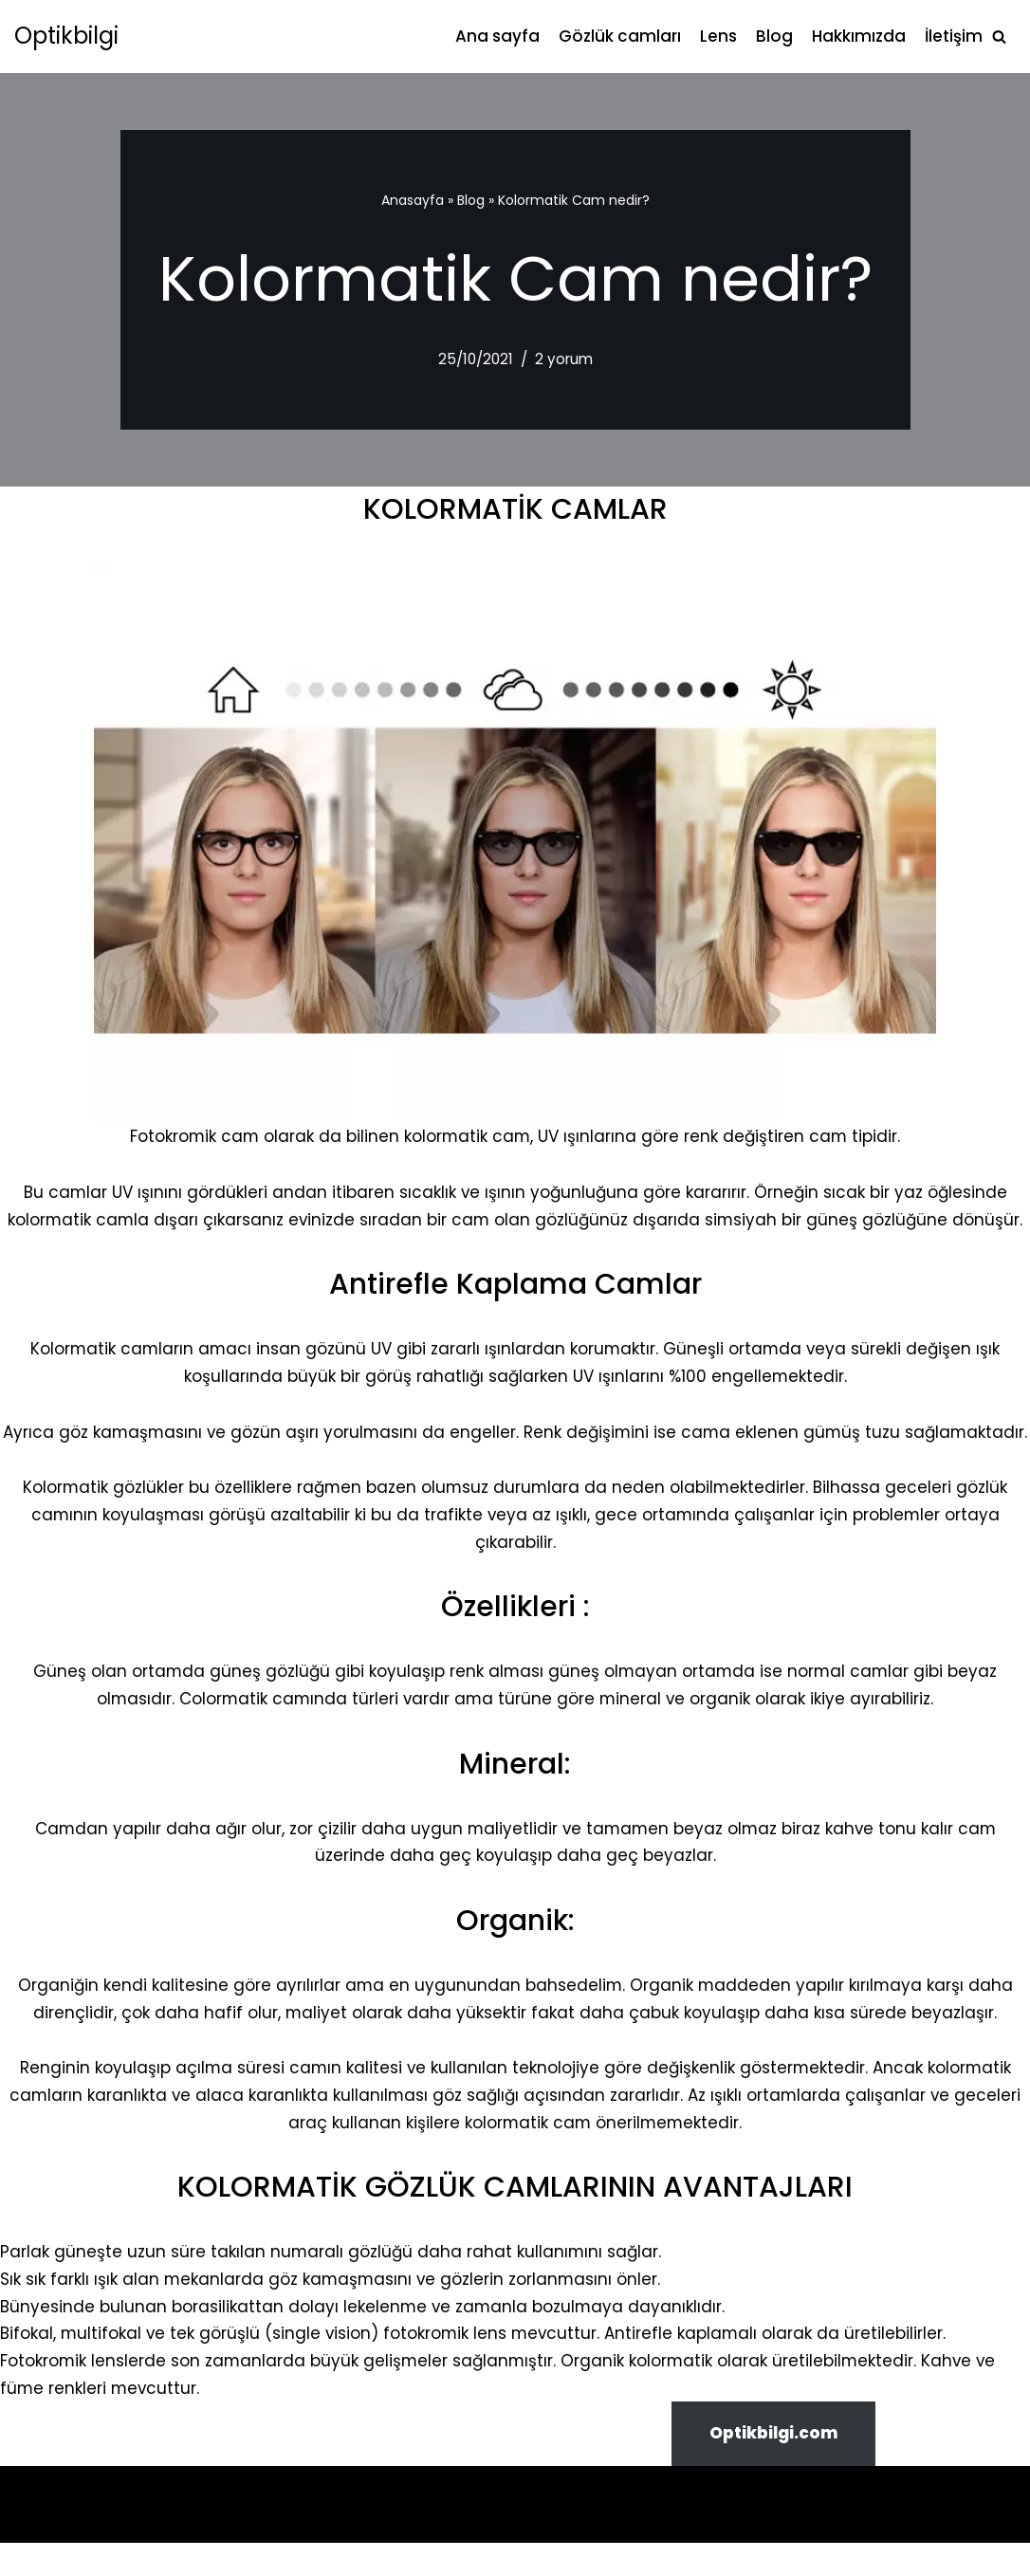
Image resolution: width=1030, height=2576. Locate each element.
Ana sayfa (497, 36)
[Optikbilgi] (66, 36)
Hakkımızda (859, 36)
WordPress (113, 2523)
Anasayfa (412, 200)
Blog (774, 36)
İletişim (954, 36)
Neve (35, 2523)
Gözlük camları (620, 36)
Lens (718, 36)
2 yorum (564, 359)
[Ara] (999, 36)
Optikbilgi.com (773, 2466)
